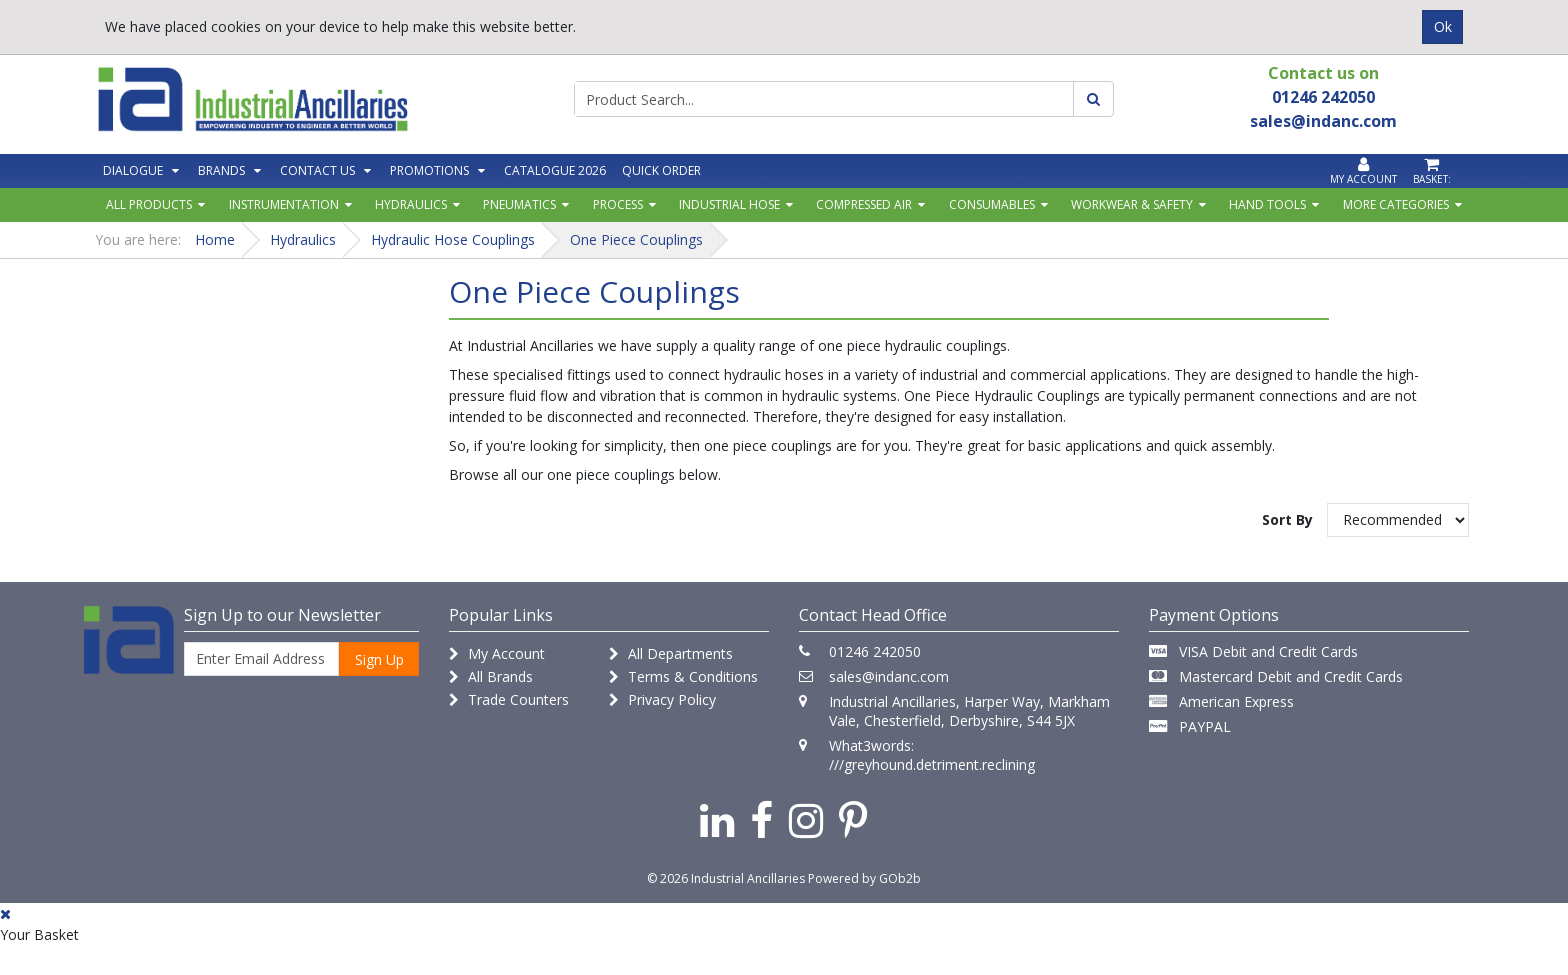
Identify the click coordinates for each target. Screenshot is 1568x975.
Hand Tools (1267, 204)
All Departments (671, 653)
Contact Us (317, 170)
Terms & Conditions (683, 676)
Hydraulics (411, 204)
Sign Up (379, 659)
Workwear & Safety (1132, 204)
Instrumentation (284, 204)
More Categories (1396, 204)
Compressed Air (864, 204)
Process (618, 204)
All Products (149, 204)
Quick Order (661, 170)
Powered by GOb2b (864, 878)
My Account (497, 653)
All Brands (491, 676)
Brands (221, 170)
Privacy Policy (662, 699)
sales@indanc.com (889, 676)
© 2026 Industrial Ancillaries (726, 878)
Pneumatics (519, 204)
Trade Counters (509, 699)
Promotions (429, 170)
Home (215, 239)
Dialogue (133, 170)
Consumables (992, 204)
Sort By (1287, 519)
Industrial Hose (729, 204)
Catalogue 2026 (555, 170)
